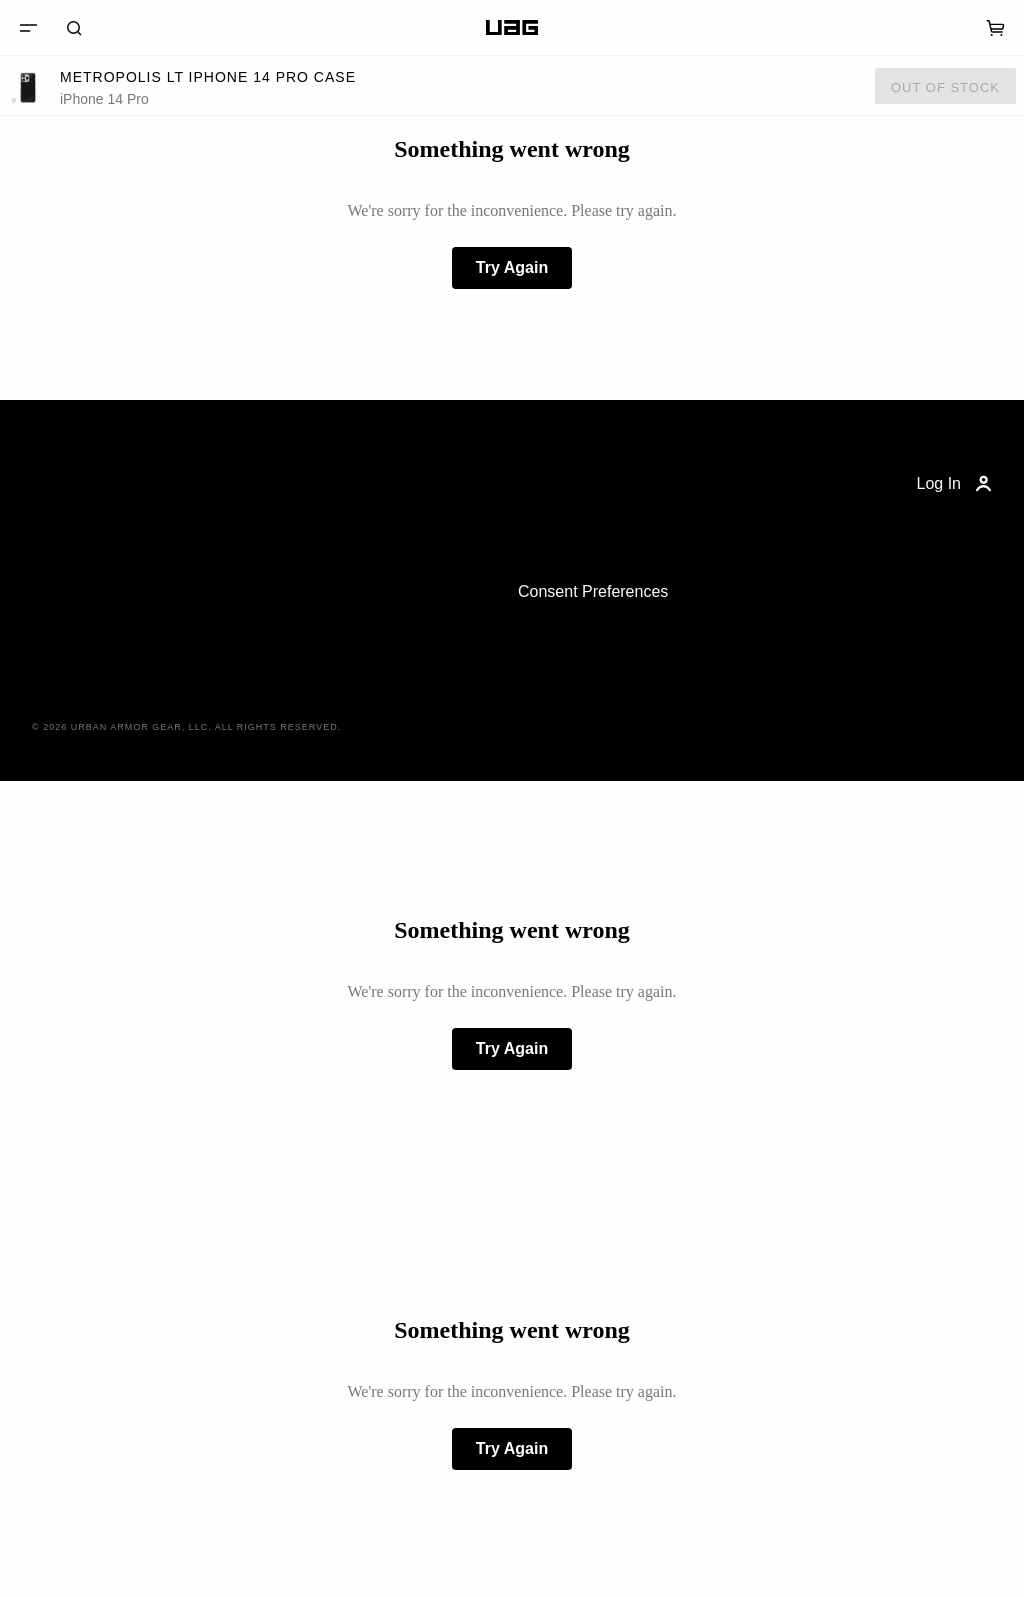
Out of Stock (945, 87)
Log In (956, 484)
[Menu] (28, 28)
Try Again (512, 267)
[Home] (512, 28)
